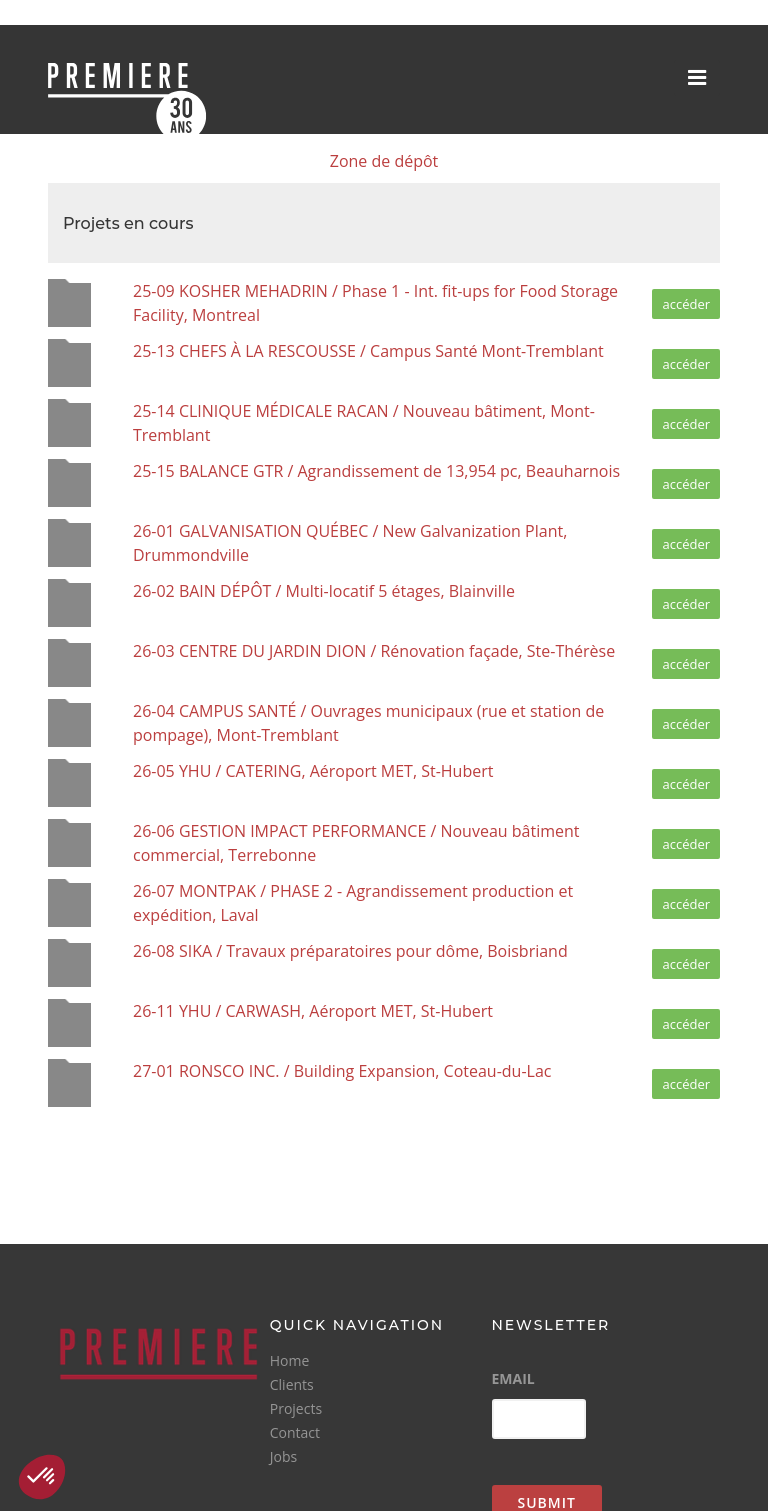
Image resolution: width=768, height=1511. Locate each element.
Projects (296, 1408)
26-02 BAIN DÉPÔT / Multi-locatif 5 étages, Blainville (324, 591)
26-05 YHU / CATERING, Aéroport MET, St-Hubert (313, 771)
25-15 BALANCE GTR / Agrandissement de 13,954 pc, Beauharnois (376, 471)
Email (513, 1379)
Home (290, 1360)
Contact (295, 1432)
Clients (292, 1384)
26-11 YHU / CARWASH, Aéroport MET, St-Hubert (313, 1011)
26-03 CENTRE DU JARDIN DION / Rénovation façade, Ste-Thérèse (374, 651)
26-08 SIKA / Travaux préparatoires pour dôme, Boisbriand (350, 951)
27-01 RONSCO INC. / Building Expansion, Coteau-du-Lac (342, 1071)
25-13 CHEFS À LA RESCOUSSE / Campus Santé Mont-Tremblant (368, 351)
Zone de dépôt (384, 161)
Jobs (283, 1456)
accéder (686, 304)
